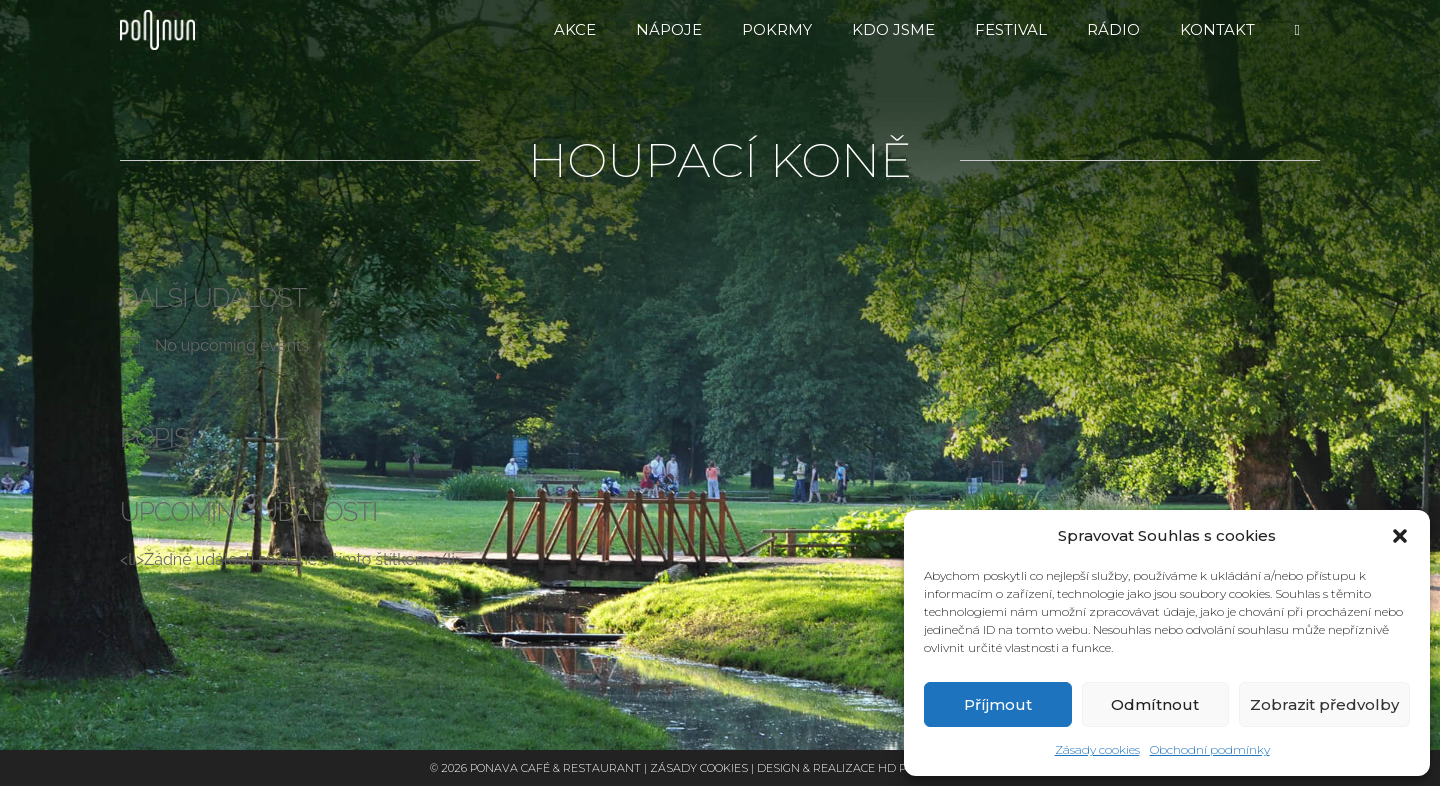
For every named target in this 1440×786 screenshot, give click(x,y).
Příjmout (998, 704)
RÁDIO (1113, 29)
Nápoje (669, 29)
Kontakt (1217, 29)
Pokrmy (777, 29)
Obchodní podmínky (1210, 749)
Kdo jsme (893, 29)
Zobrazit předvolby (1324, 704)
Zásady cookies (1097, 749)
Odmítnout (1155, 704)
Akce (575, 29)
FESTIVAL (1011, 29)
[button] (1400, 536)
